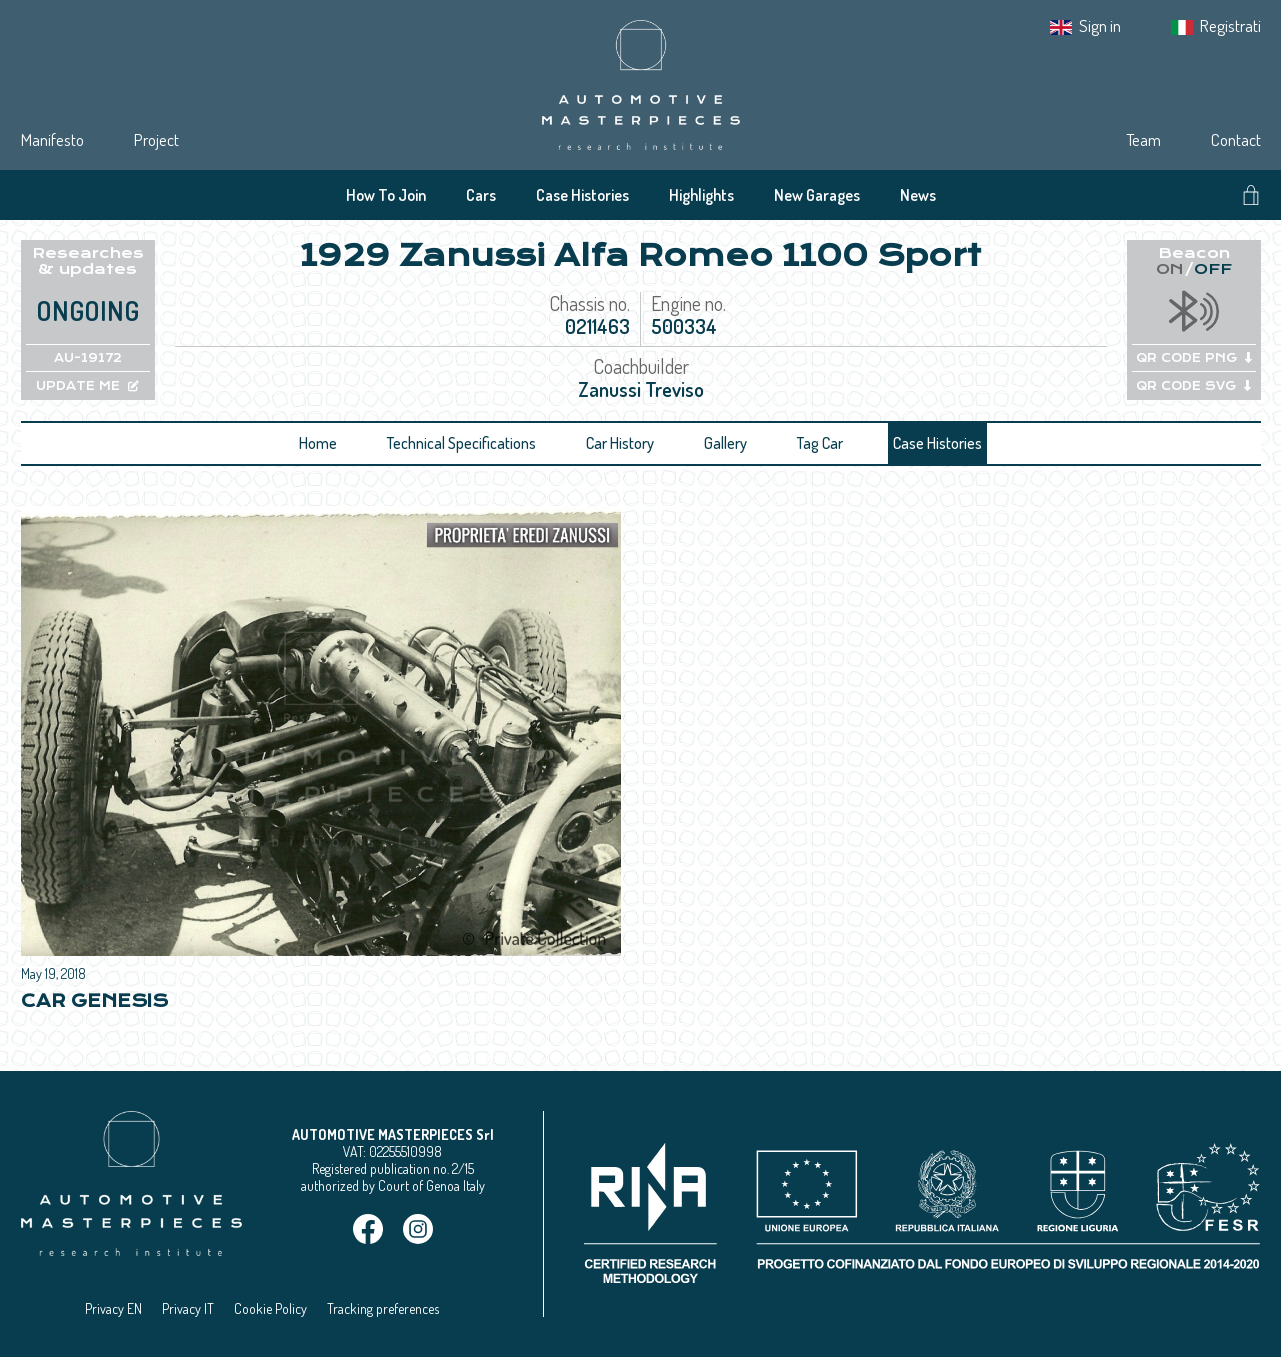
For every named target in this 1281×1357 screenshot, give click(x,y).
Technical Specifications (461, 443)
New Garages (817, 195)
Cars (481, 195)
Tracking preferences (383, 1308)
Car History (620, 443)
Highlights (701, 195)
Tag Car (820, 443)
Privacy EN (113, 1308)
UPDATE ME (87, 386)
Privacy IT (188, 1308)
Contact (1236, 139)
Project (156, 139)
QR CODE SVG (1193, 386)
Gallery (725, 443)
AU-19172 (88, 358)
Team (1143, 139)
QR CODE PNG (1194, 358)
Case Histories (582, 195)
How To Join (386, 195)
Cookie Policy (270, 1308)
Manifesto (52, 139)
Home (318, 443)
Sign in (1100, 25)
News (918, 195)
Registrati (1230, 25)
